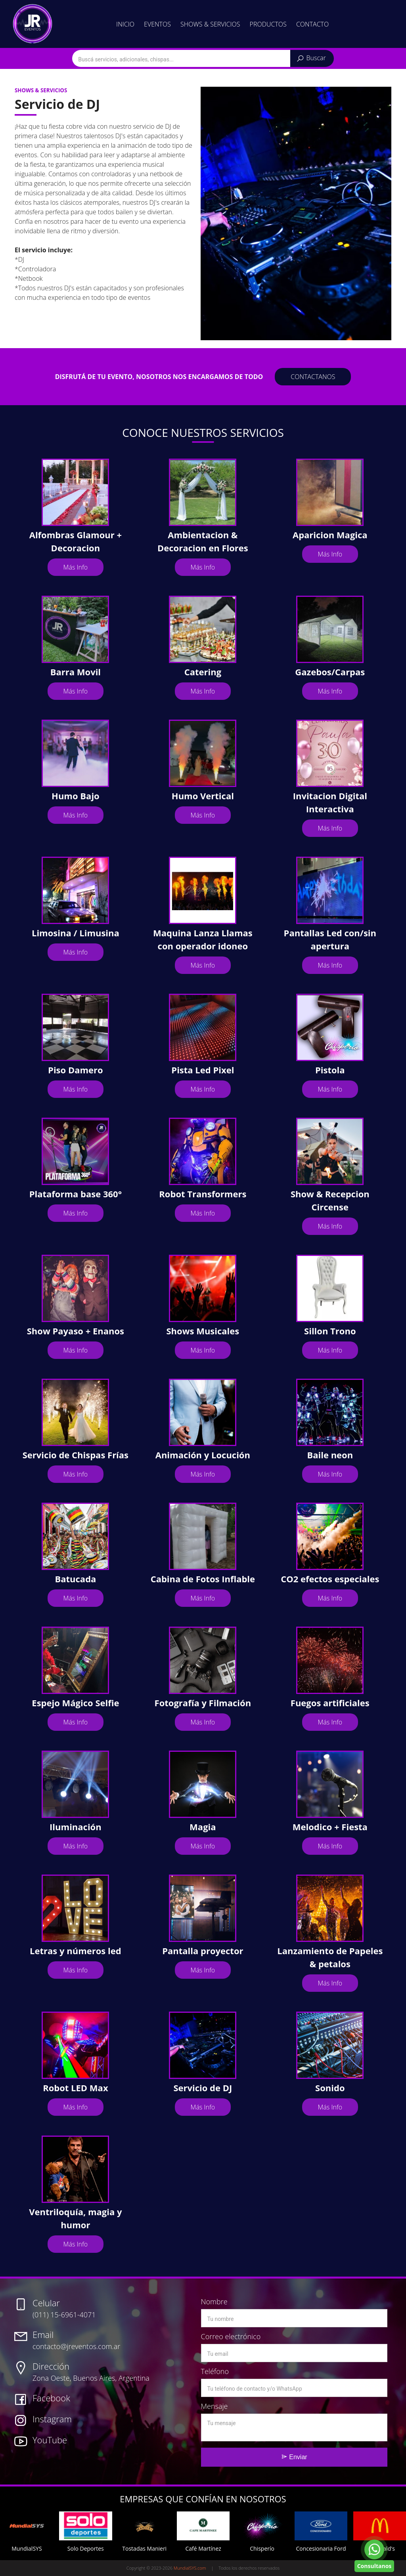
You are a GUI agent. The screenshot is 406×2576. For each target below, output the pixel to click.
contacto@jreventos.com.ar (76, 2339)
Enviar (294, 2457)
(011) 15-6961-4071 (64, 2307)
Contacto (312, 24)
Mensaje (214, 2406)
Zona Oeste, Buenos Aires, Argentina (91, 2371)
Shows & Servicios (210, 24)
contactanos (313, 376)
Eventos (157, 24)
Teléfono (215, 2371)
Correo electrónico (231, 2336)
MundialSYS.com (190, 2568)
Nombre (214, 2301)
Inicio (125, 24)
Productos (268, 24)
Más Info (75, 567)
